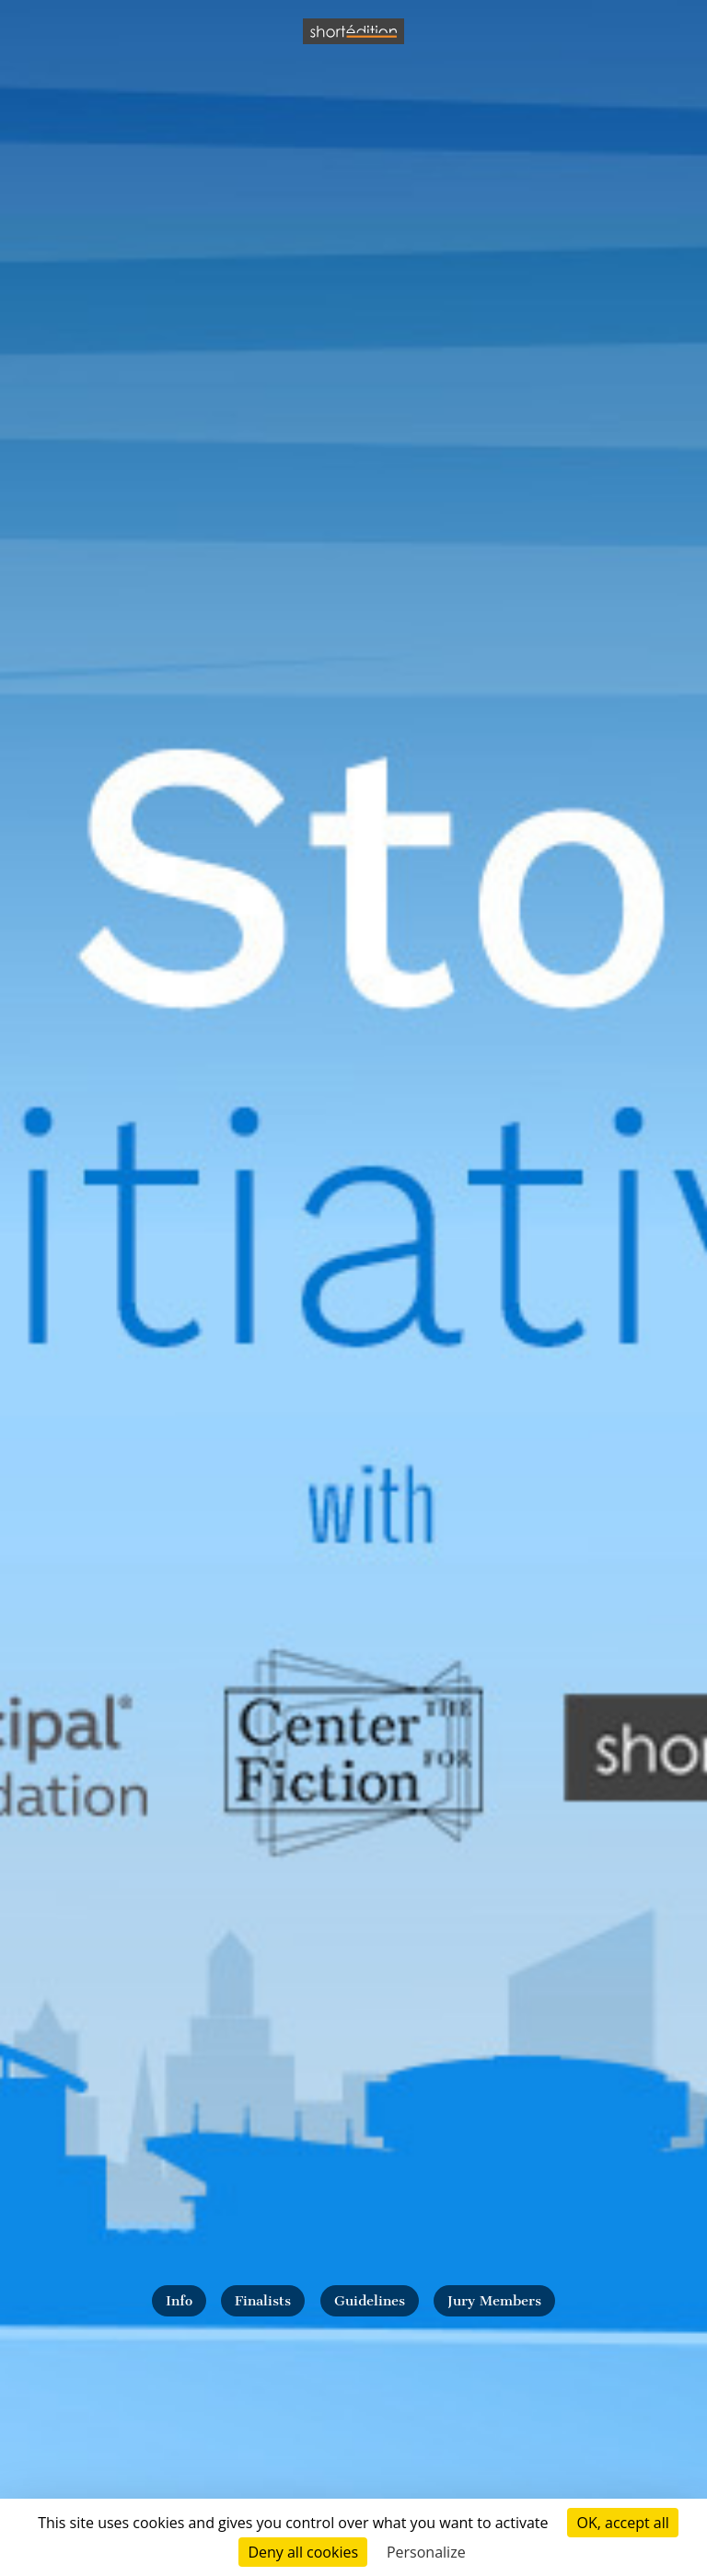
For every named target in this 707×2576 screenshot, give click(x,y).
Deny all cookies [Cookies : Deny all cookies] (303, 2552)
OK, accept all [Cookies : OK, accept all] (622, 2522)
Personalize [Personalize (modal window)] (426, 2552)
